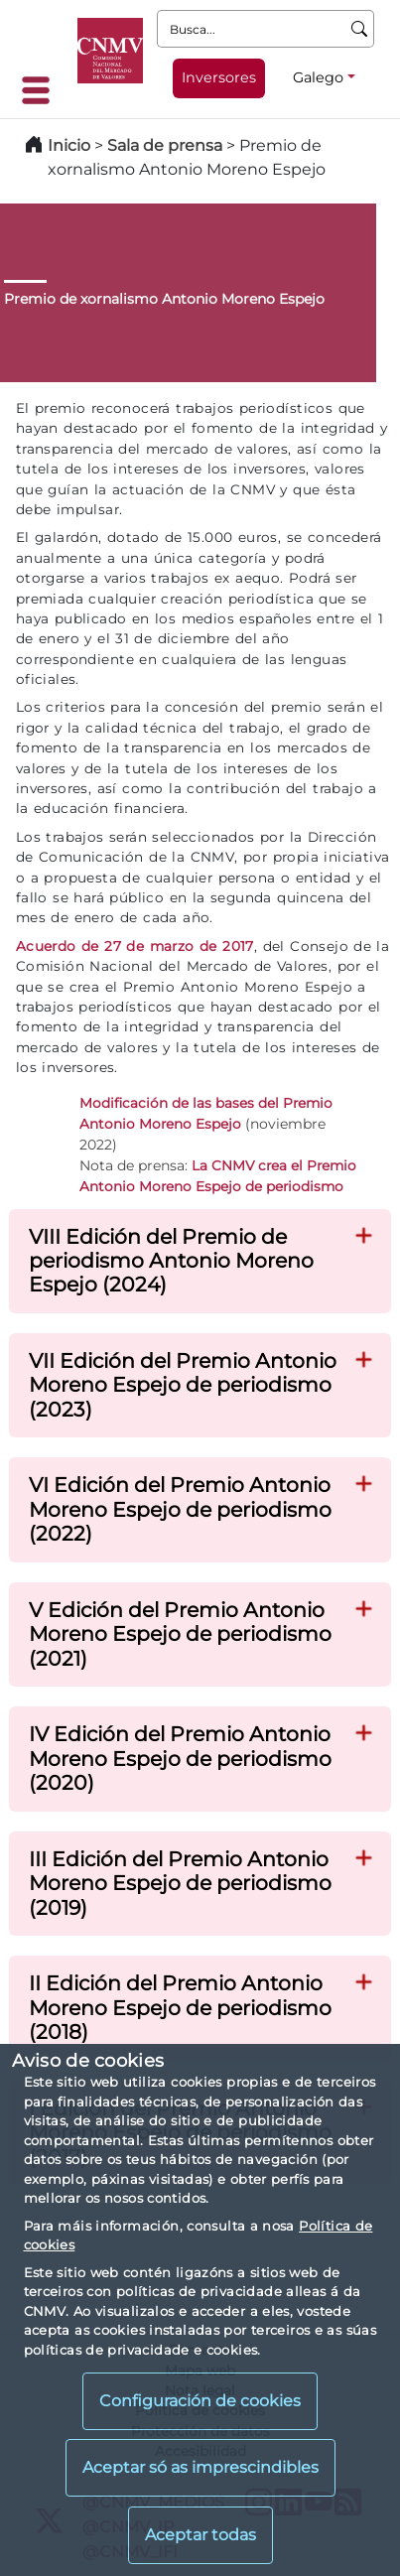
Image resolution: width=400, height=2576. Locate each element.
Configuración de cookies (200, 2400)
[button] (364, 1233)
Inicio (69, 145)
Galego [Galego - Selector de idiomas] (318, 77)
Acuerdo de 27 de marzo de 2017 (135, 946)
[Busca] (359, 29)
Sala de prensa (166, 145)
